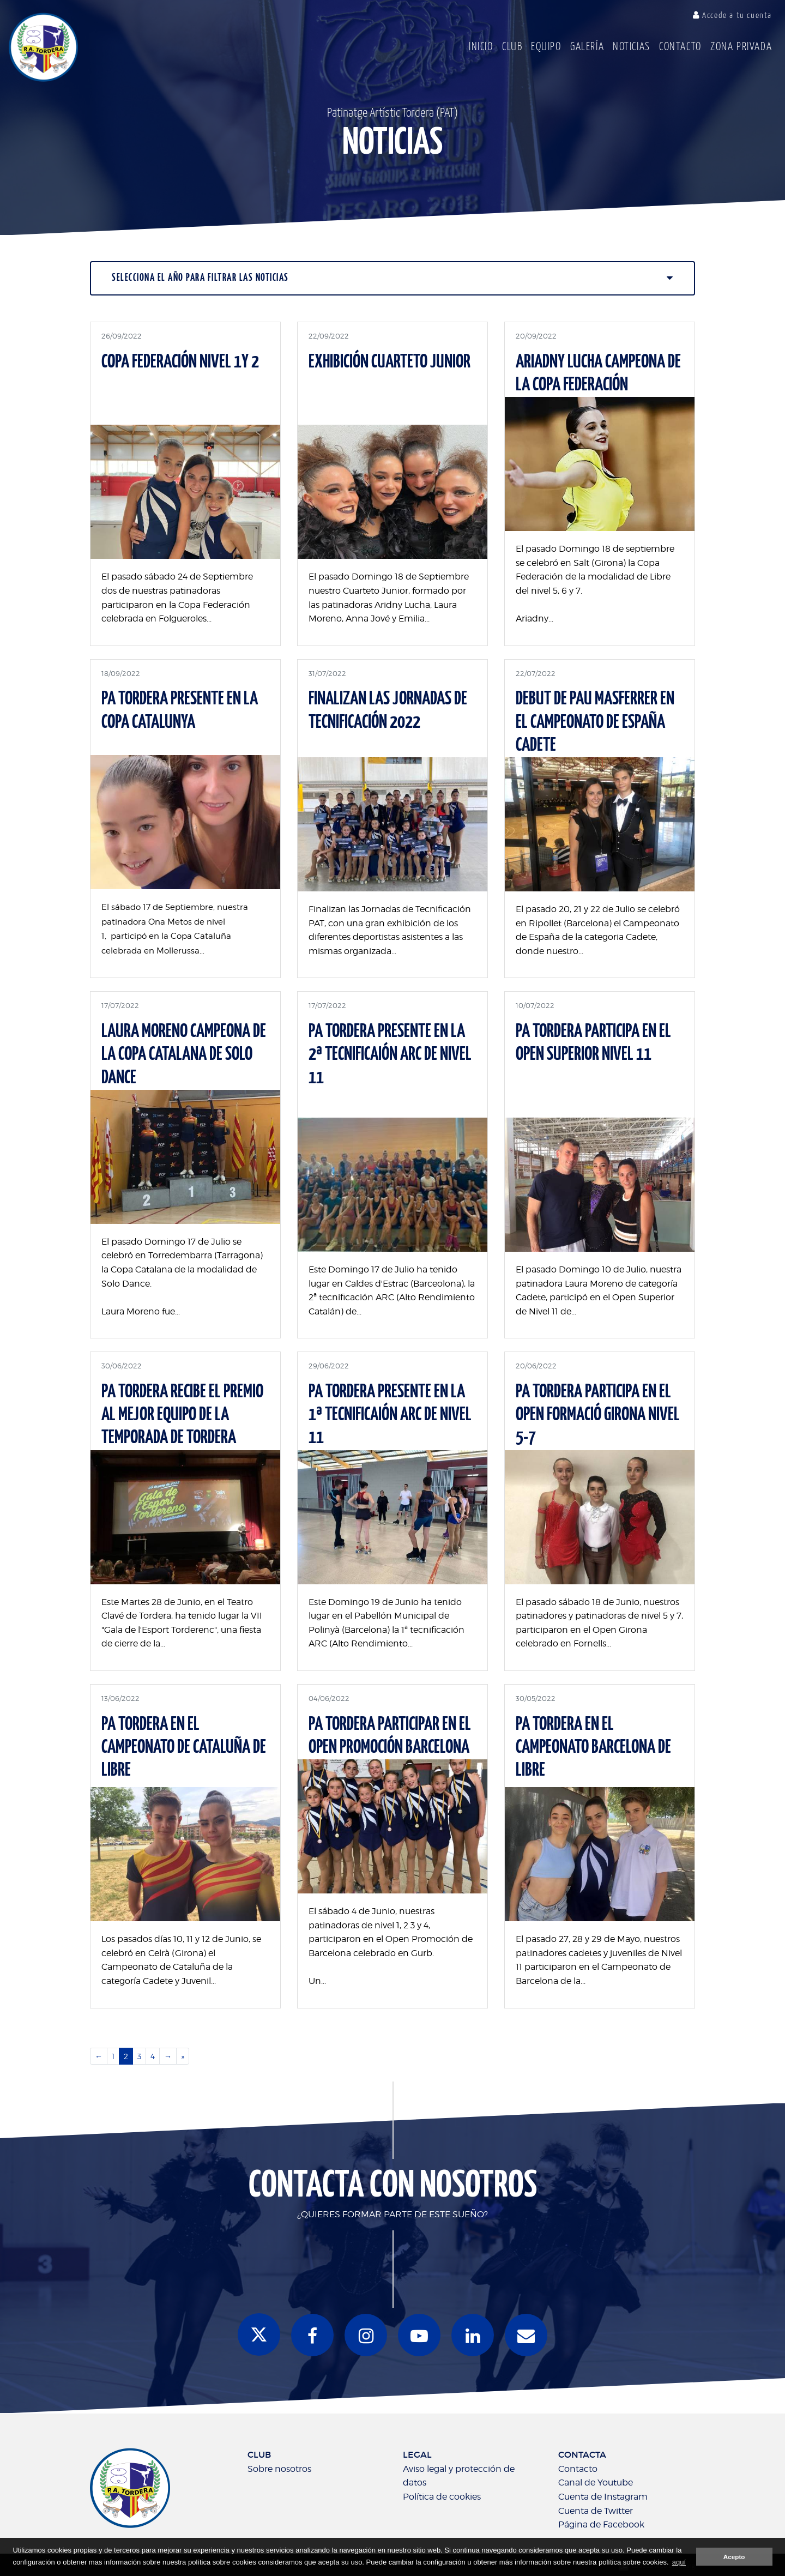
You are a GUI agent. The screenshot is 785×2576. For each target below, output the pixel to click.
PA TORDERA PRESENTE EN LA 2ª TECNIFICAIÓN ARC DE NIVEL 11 (390, 1055)
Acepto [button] (734, 2556)
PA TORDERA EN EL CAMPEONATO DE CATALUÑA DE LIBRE (183, 1747)
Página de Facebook (601, 2524)
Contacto (680, 47)
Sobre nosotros (279, 2469)
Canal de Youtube (595, 2482)
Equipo (546, 47)
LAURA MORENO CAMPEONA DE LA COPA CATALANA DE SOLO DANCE (183, 1055)
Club (512, 47)
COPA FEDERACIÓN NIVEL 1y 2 (180, 362)
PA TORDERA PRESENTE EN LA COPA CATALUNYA (179, 710)
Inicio (481, 47)
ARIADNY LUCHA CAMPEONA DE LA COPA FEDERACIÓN (598, 373)
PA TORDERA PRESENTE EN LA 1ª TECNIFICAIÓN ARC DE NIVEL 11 (390, 1415)
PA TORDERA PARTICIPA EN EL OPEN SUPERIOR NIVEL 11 (593, 1043)
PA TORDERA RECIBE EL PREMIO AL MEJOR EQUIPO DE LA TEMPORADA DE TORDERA (182, 1415)
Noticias (631, 47)
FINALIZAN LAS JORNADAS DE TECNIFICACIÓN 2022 (388, 710)
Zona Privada (741, 47)
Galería (587, 47)
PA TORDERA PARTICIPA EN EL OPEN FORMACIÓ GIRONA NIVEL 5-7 (598, 1415)
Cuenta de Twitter (595, 2511)
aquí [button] (679, 2562)
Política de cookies (442, 2496)
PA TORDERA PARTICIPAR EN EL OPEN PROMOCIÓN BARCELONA (390, 1736)
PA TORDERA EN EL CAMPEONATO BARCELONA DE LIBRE (593, 1747)
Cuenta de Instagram (603, 2496)
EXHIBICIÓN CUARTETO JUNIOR (389, 362)
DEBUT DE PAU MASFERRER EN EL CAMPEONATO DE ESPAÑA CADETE (595, 722)
